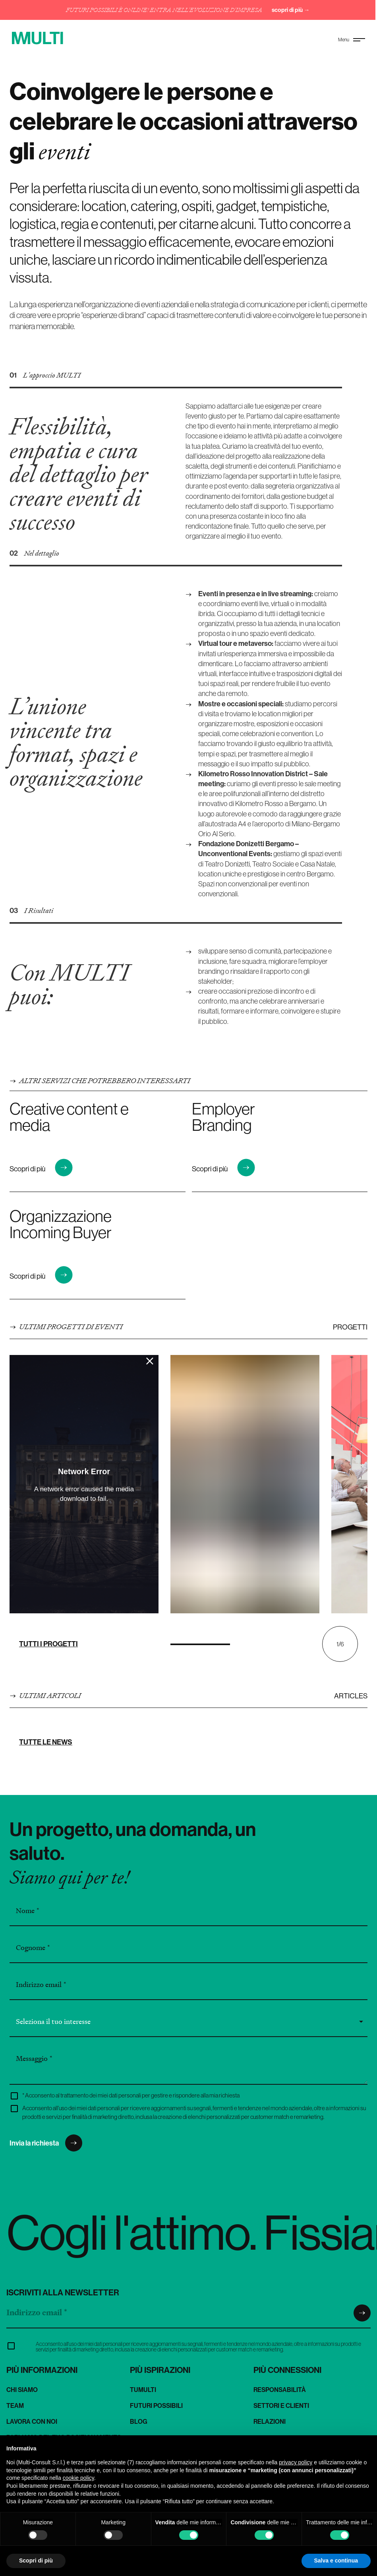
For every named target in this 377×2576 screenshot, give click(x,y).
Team (15, 2405)
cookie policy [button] (78, 2478)
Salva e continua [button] (336, 2560)
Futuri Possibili (156, 2405)
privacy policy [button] (295, 2462)
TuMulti (143, 2390)
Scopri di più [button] (36, 2560)
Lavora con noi (31, 2421)
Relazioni (269, 2421)
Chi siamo (22, 2390)
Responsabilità (279, 2390)
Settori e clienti (281, 2405)
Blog (138, 2421)
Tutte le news (45, 1741)
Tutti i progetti (48, 1643)
